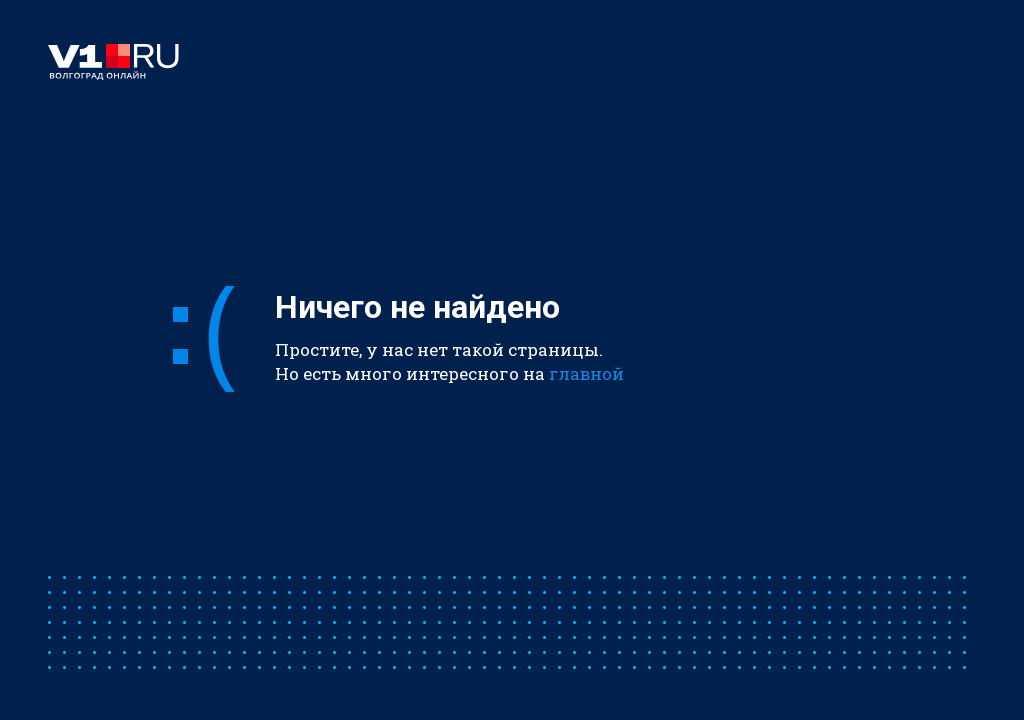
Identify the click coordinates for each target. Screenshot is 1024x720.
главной (586, 373)
